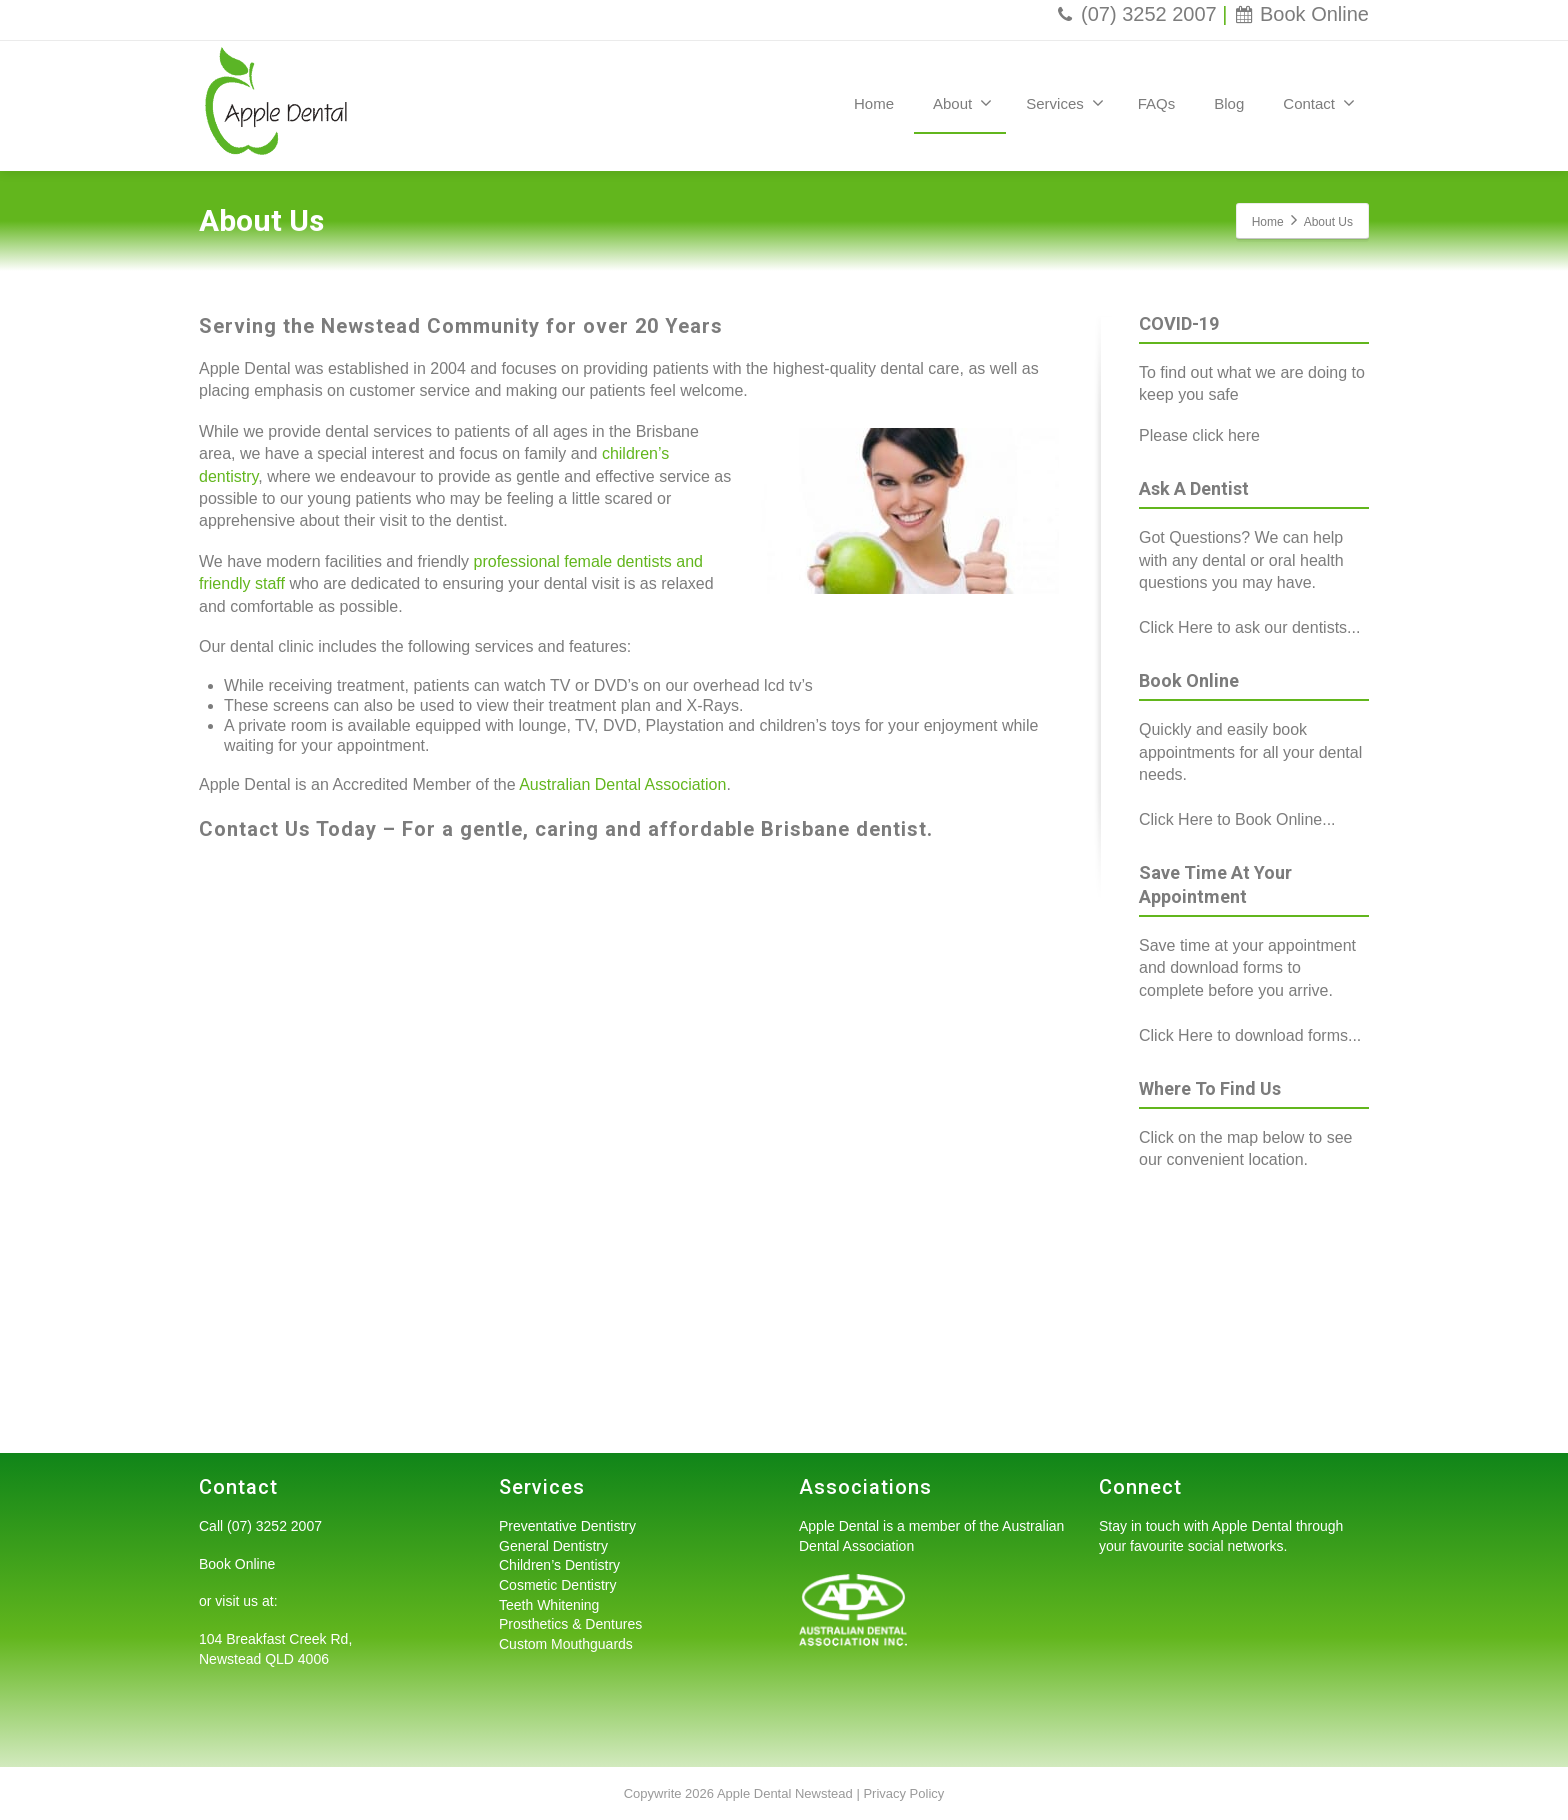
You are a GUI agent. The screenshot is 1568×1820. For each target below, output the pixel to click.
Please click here (1199, 435)
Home (874, 103)
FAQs (1157, 103)
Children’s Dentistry (559, 1565)
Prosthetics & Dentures (570, 1624)
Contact (1319, 103)
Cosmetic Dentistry (557, 1585)
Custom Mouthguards (566, 1644)
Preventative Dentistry (567, 1526)
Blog (1229, 103)
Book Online (1301, 14)
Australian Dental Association (622, 784)
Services (1065, 103)
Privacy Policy (903, 1793)
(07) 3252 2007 (1135, 14)
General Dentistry (553, 1546)
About (962, 103)
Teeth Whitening (549, 1605)
